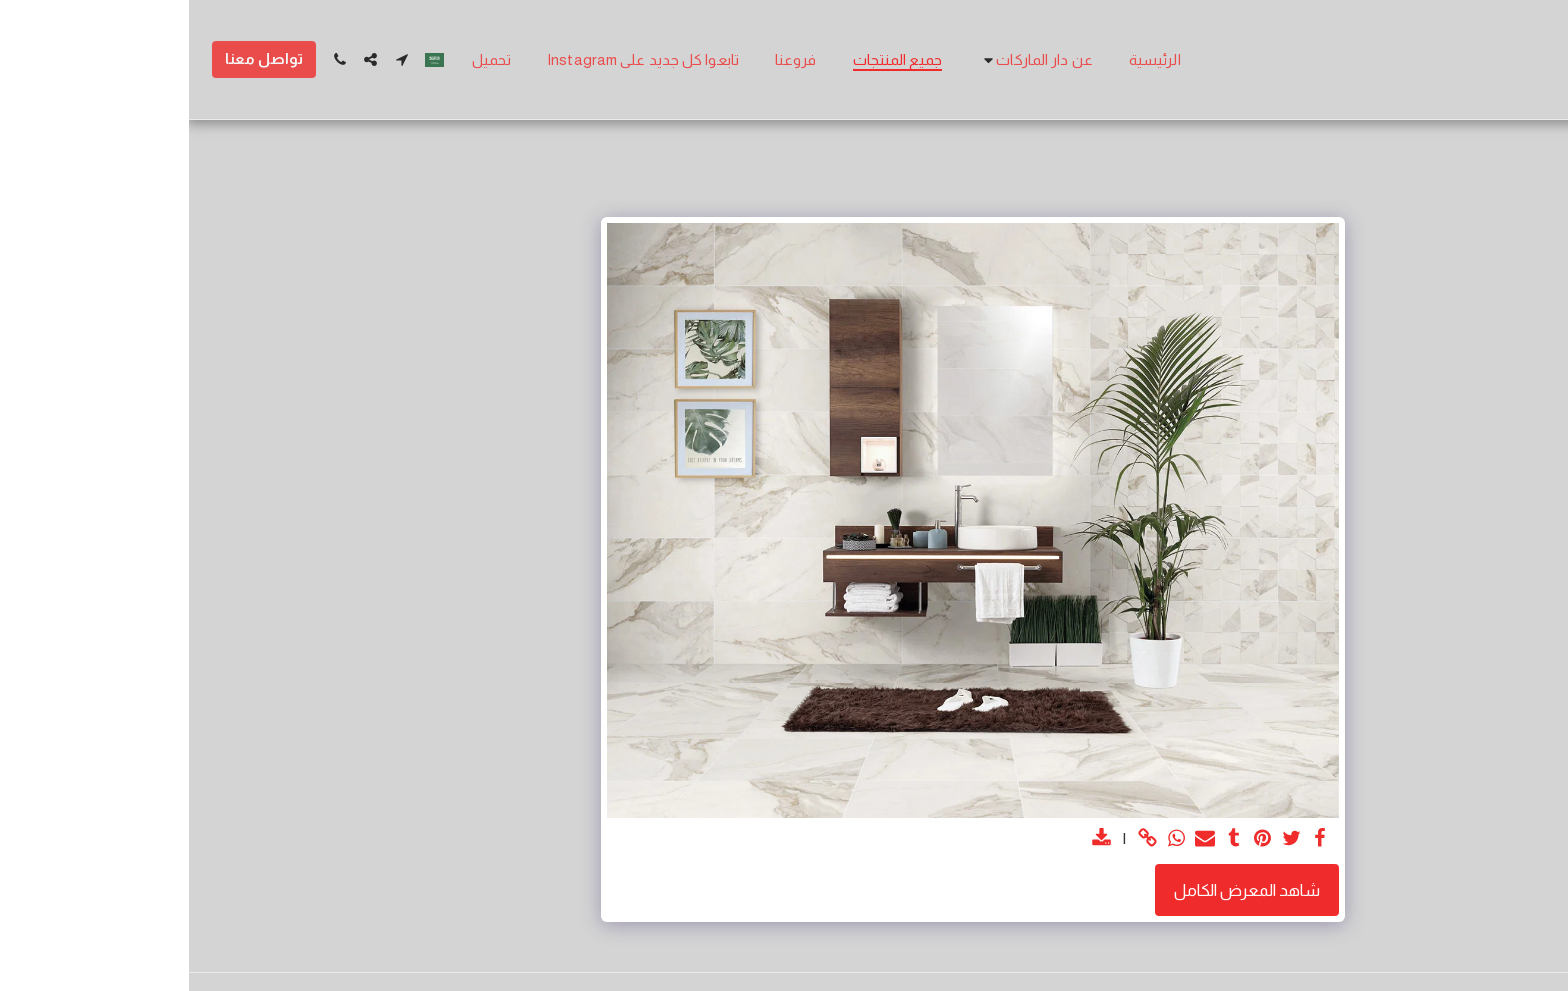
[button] (846, 59)
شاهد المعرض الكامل (1058, 890)
